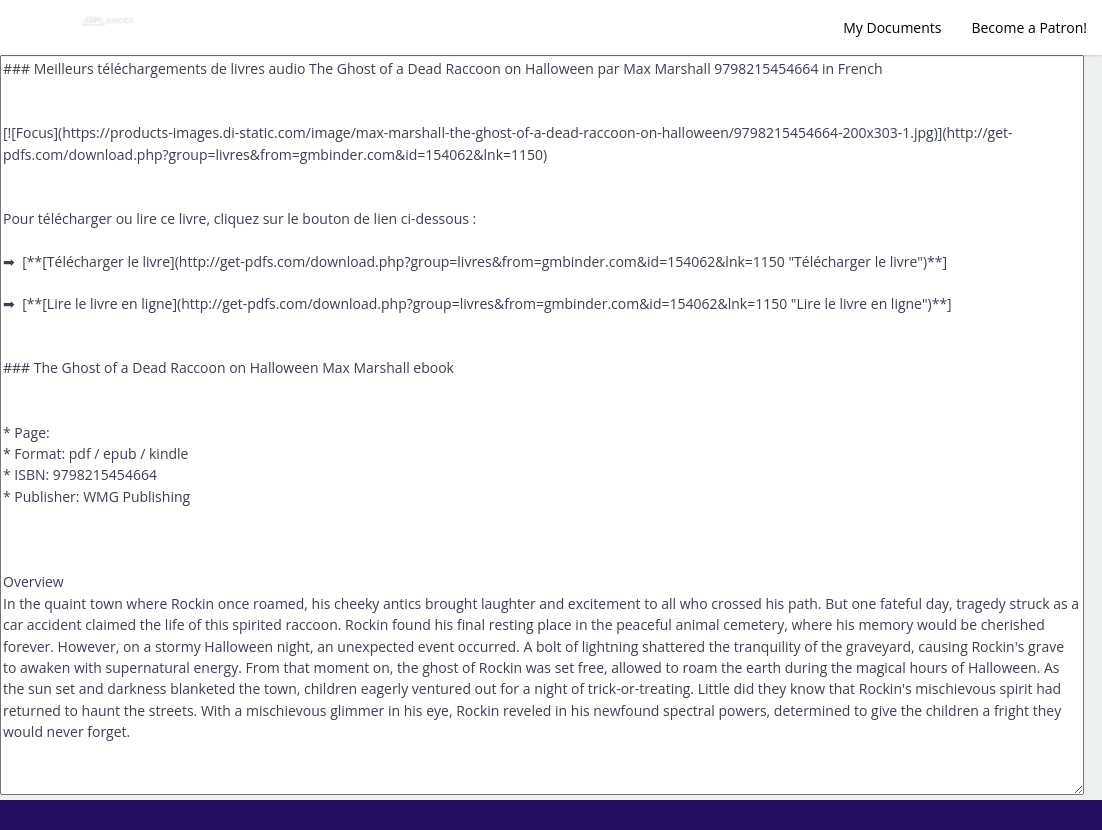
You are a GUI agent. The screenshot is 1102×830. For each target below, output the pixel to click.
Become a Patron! (1029, 27)
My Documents (892, 27)
